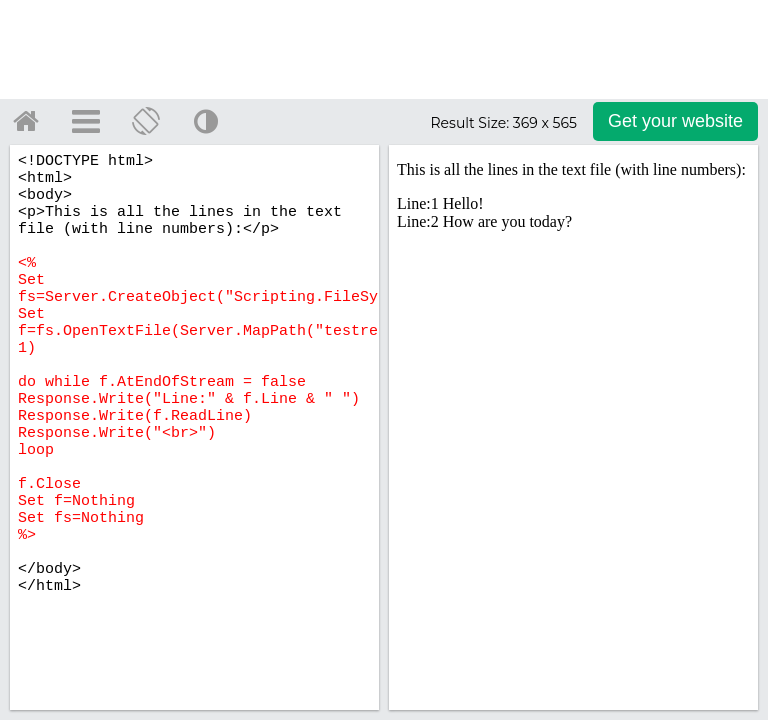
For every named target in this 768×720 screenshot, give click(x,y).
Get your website (675, 121)
